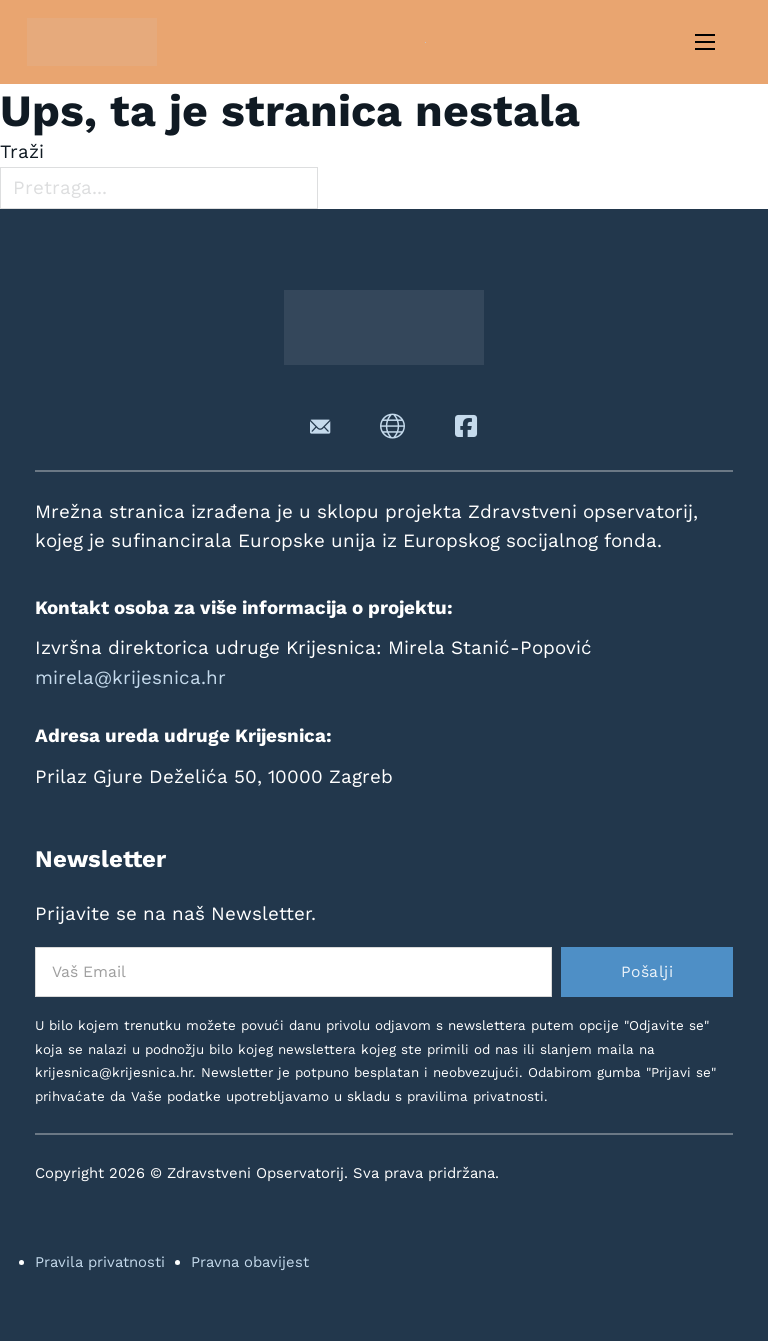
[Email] (293, 972)
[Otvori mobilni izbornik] (705, 42)
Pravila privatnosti (100, 1262)
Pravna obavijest (250, 1262)
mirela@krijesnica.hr (130, 677)
